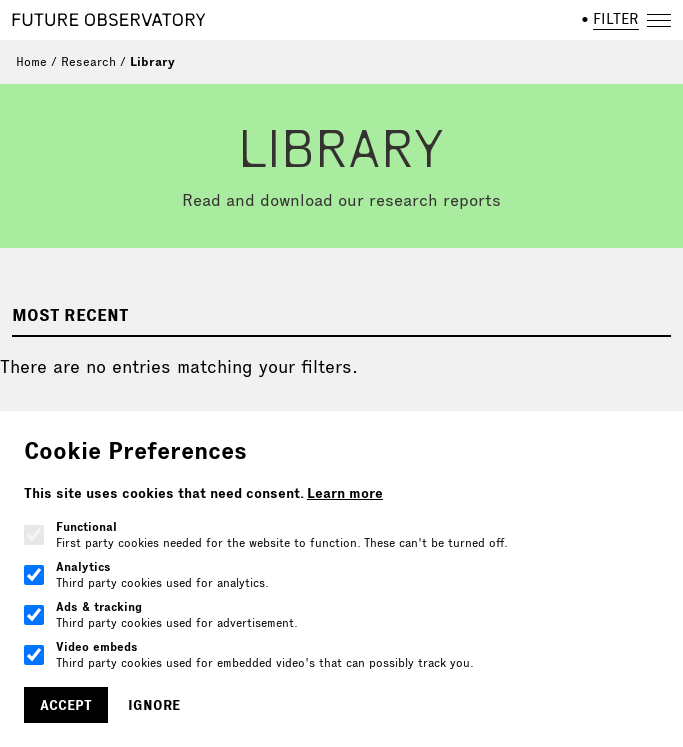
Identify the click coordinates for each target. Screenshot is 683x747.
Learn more (345, 493)
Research (88, 61)
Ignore (154, 705)
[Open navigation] (659, 20)
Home (31, 61)
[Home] (109, 20)
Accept (66, 705)
